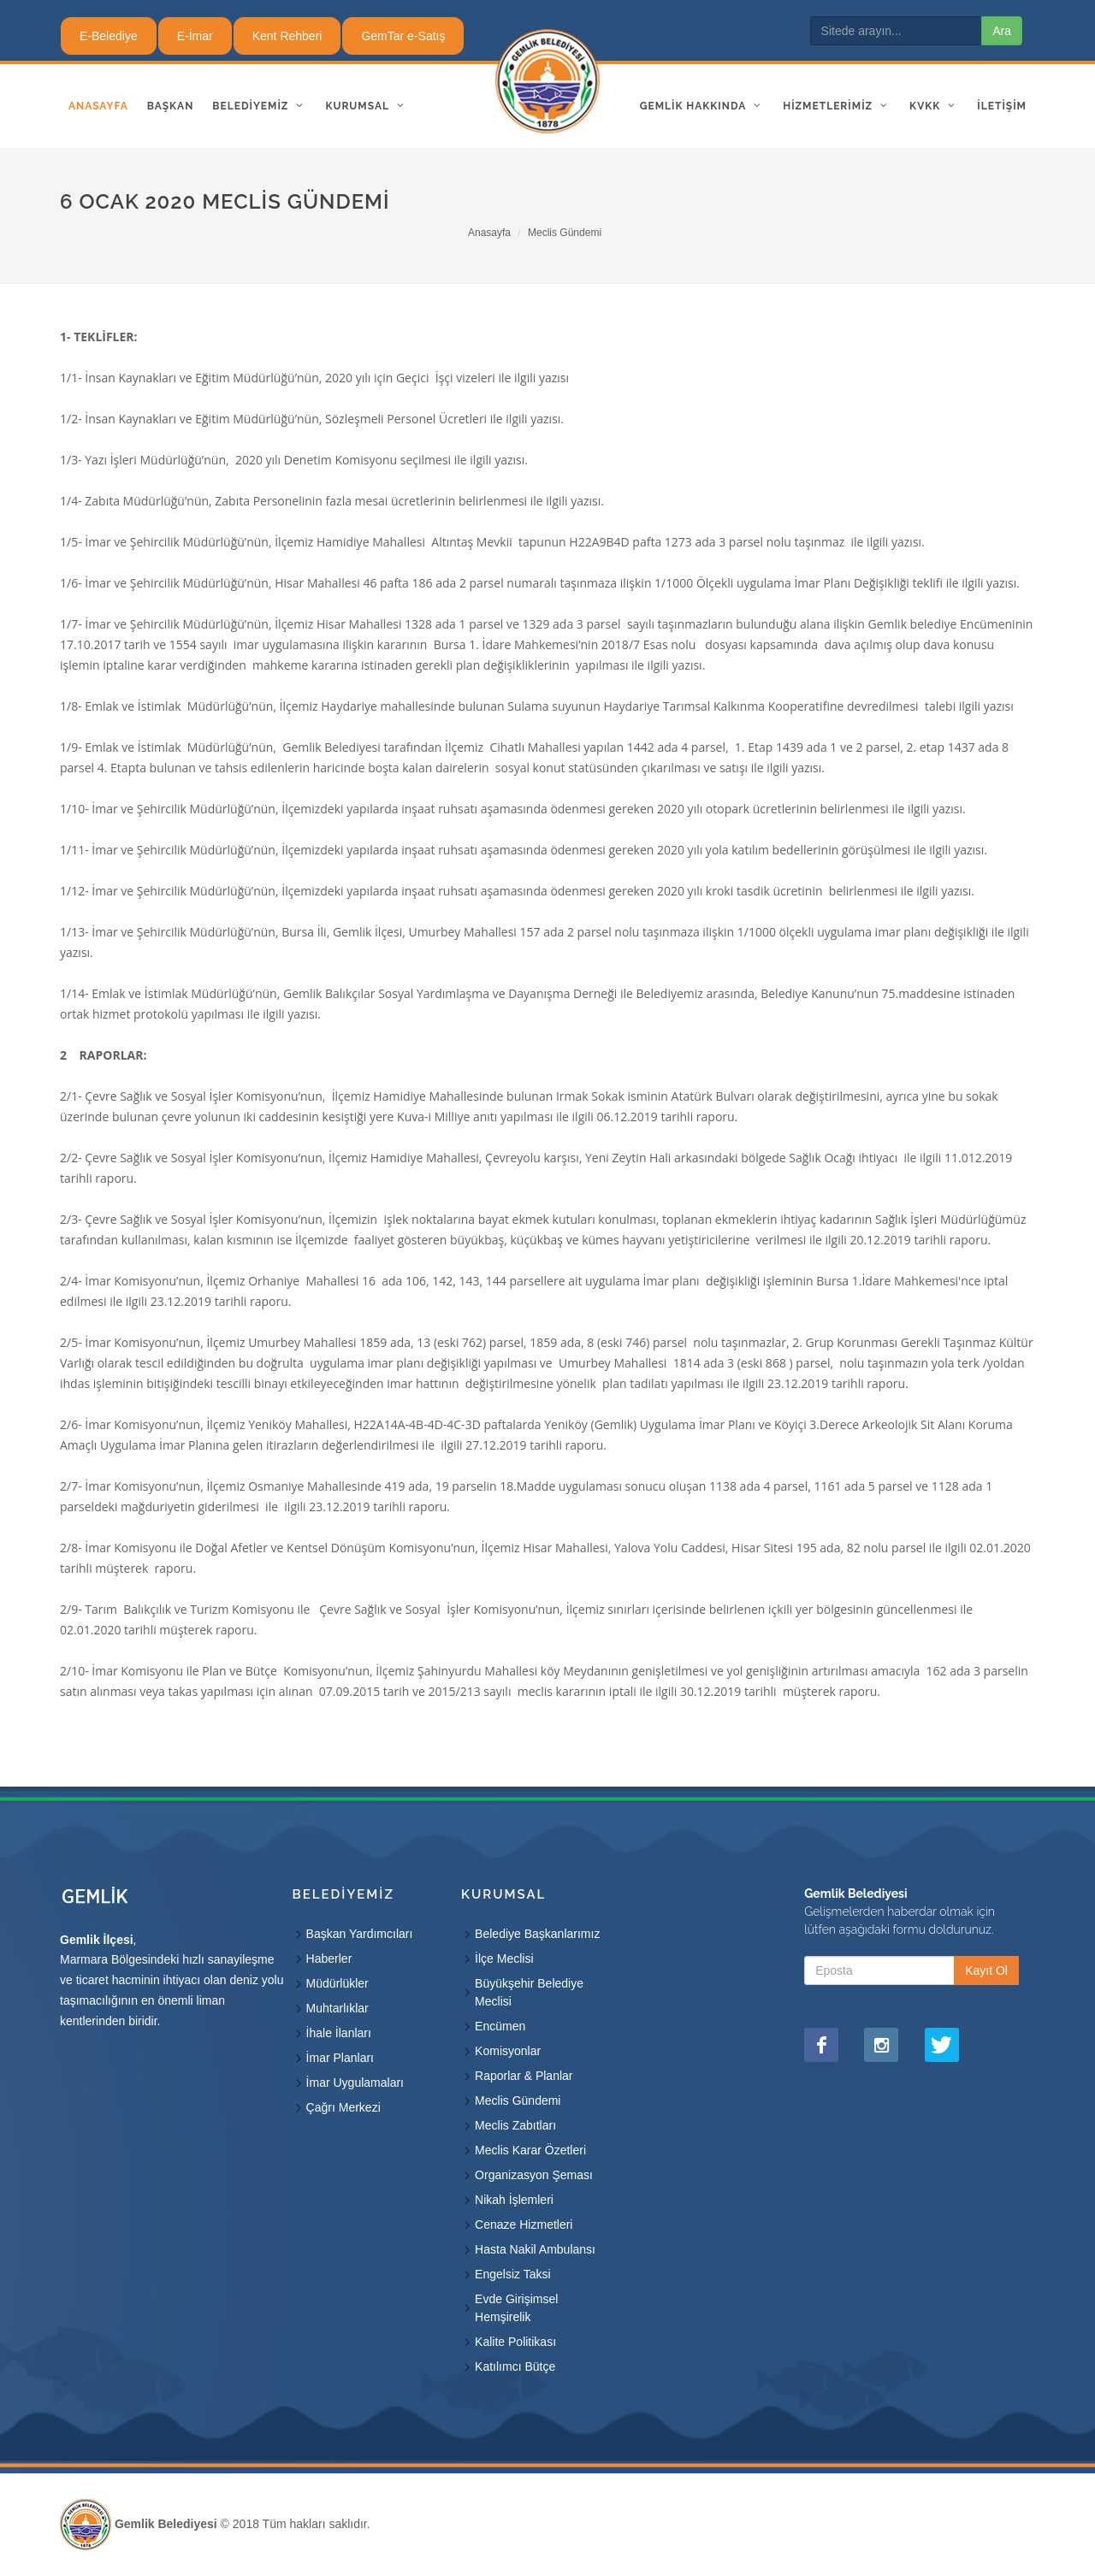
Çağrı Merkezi (343, 2107)
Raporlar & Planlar (523, 2076)
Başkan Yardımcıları (359, 1934)
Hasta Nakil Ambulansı (535, 2249)
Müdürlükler (337, 1983)
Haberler (329, 1958)
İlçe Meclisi (504, 1958)
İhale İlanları (338, 2033)
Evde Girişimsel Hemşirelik (516, 2308)
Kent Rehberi (287, 36)
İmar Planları (340, 2058)
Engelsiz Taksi (512, 2274)
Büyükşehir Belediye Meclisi (529, 1992)
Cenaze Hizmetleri (523, 2224)
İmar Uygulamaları (355, 2082)
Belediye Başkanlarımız (537, 1934)
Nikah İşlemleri (514, 2200)
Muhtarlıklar (337, 2008)
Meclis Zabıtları (515, 2125)
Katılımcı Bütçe (515, 2366)
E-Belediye (109, 36)
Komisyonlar (508, 2051)
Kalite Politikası (515, 2342)
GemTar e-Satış (403, 36)
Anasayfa (489, 233)
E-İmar (195, 36)
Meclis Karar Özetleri (530, 2150)
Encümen (500, 2026)
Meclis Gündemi (564, 233)
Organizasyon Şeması (534, 2175)
